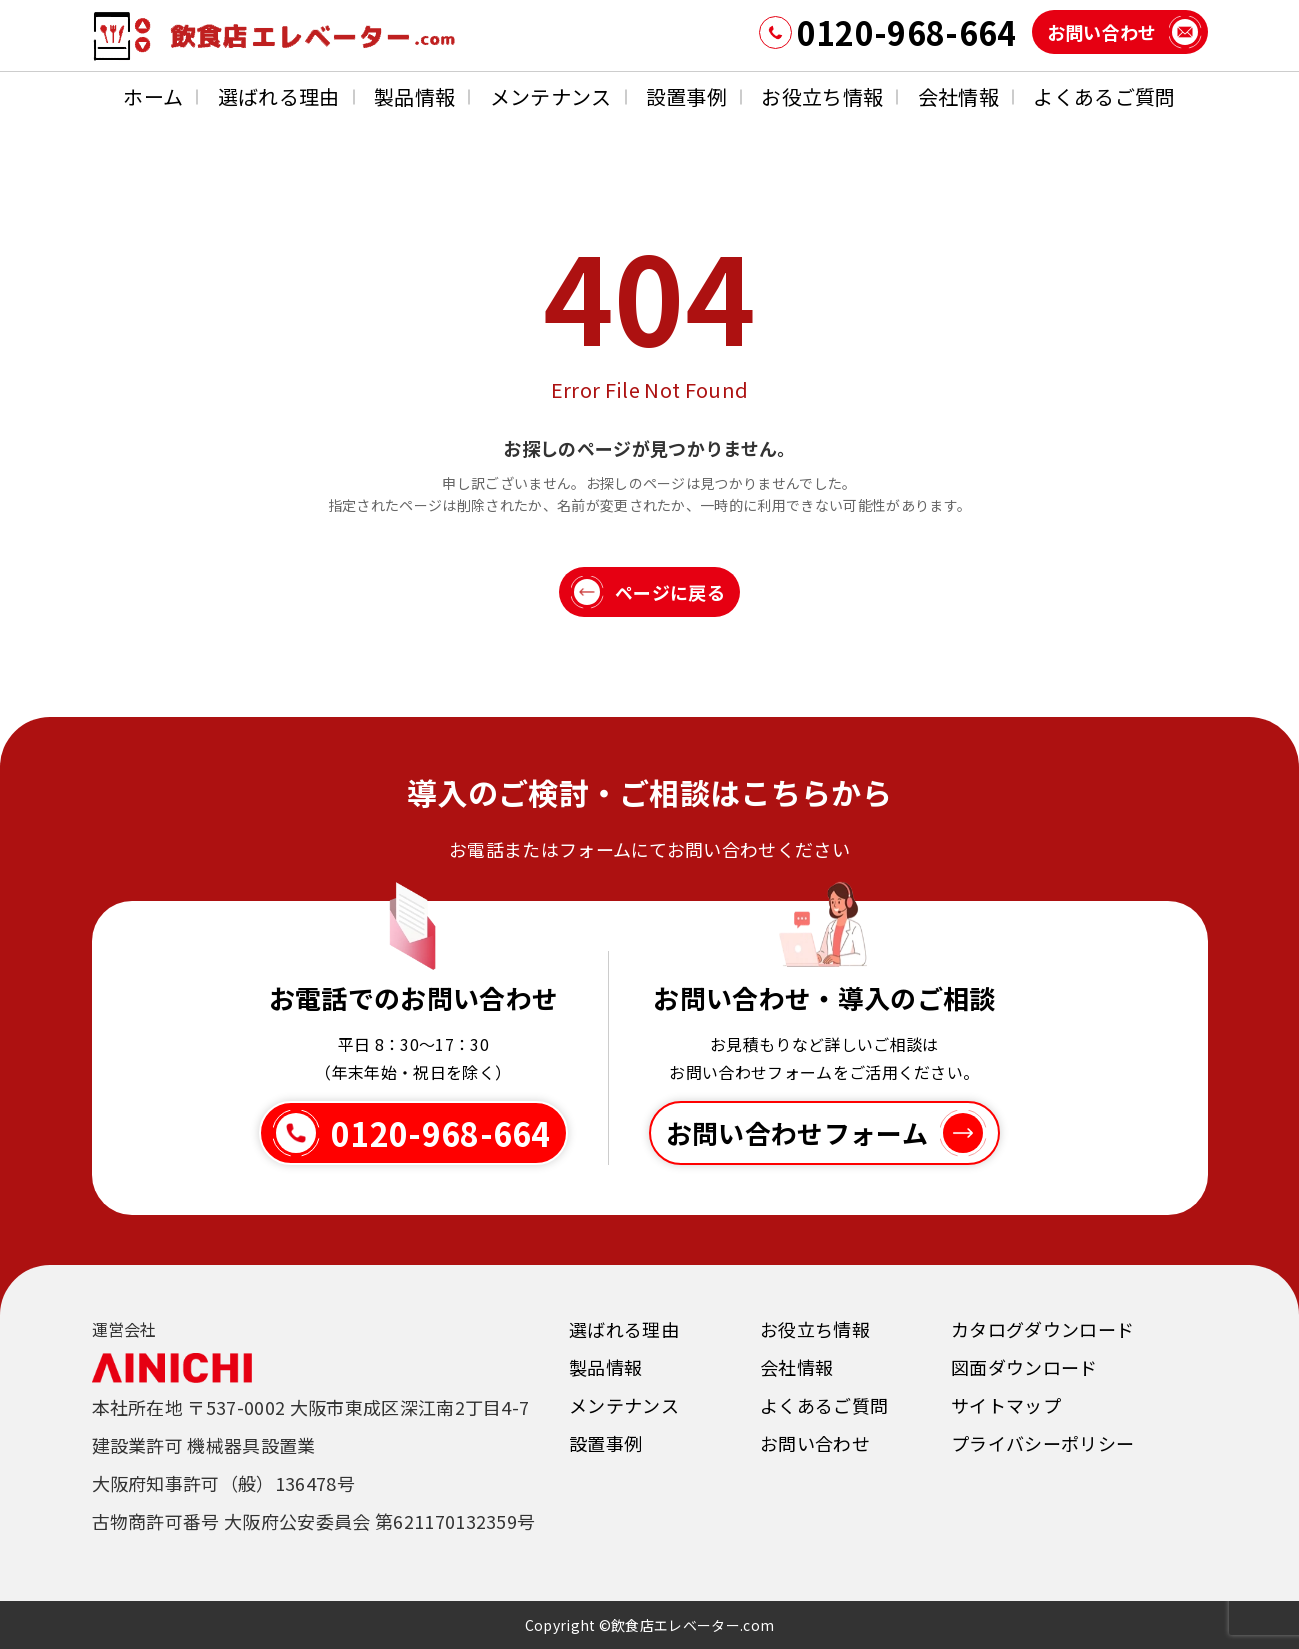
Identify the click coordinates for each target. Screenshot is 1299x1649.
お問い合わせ (815, 1443)
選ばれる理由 (279, 96)
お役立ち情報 (822, 96)
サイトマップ (1006, 1405)
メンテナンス (551, 96)
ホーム (153, 96)
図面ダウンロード (1024, 1367)
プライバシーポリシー (1042, 1443)
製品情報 (414, 96)
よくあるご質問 (1104, 96)
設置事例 (686, 96)
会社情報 (958, 96)
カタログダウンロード (1042, 1329)
